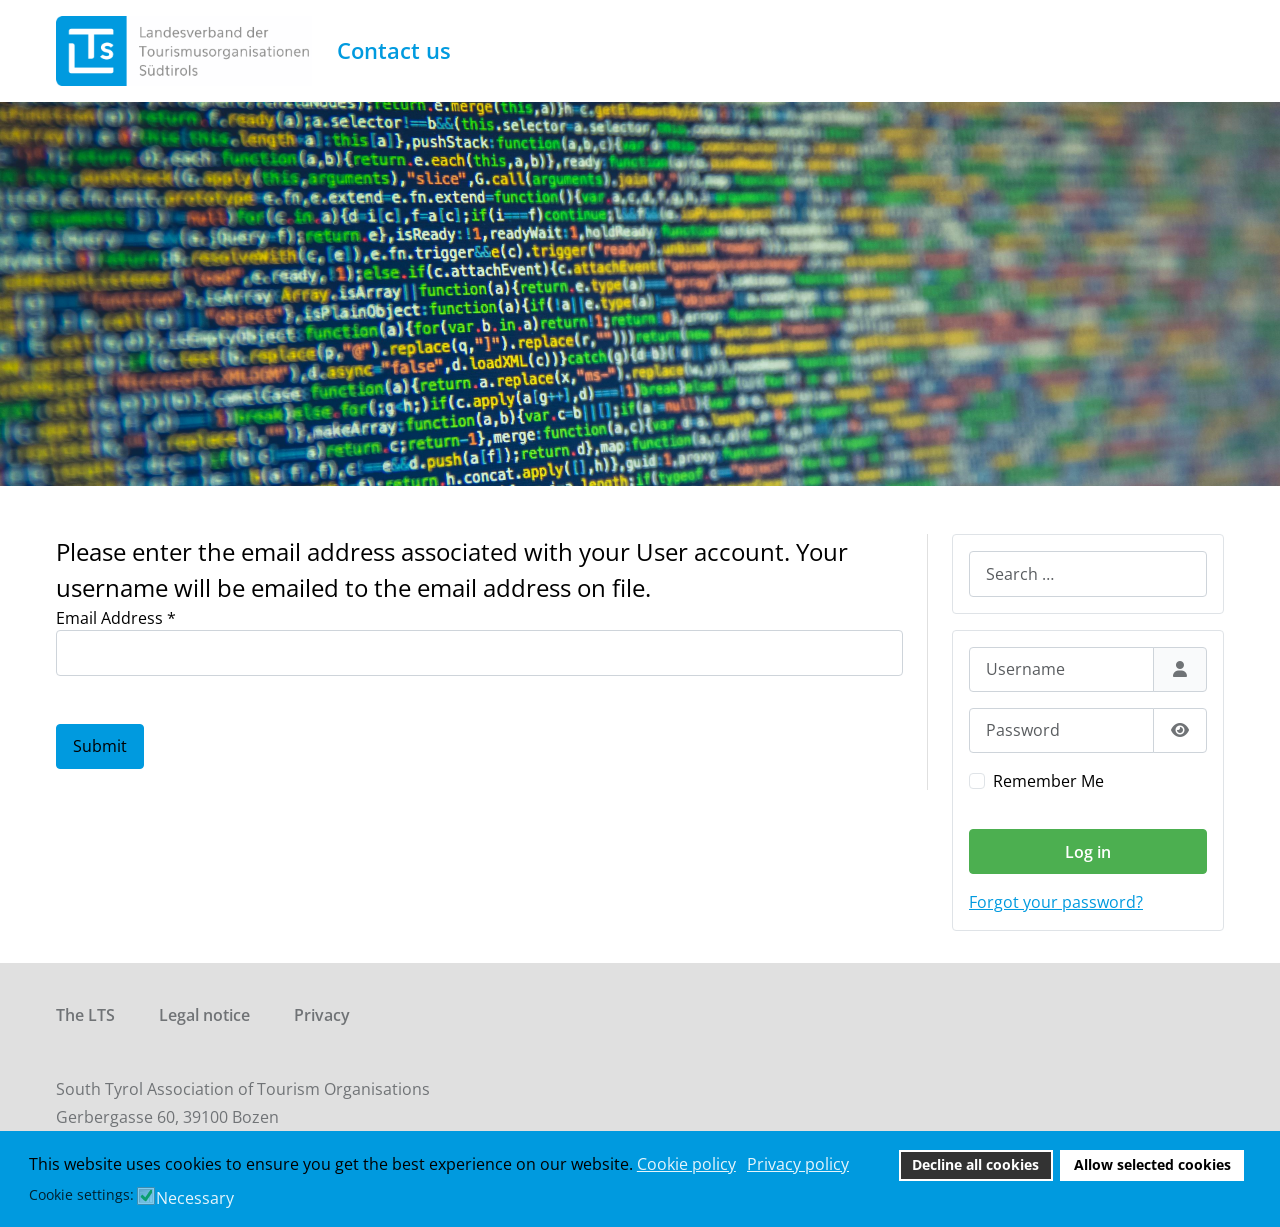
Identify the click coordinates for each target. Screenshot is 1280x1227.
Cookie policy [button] (686, 1164)
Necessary (195, 1198)
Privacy (322, 1015)
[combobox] (1088, 573)
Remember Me (1048, 781)
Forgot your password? (1056, 902)
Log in (1088, 852)
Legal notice (204, 1015)
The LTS (85, 1015)
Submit (100, 746)
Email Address (116, 618)
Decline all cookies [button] (975, 1164)
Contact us (394, 50)
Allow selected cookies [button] (1152, 1164)
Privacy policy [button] (798, 1164)
